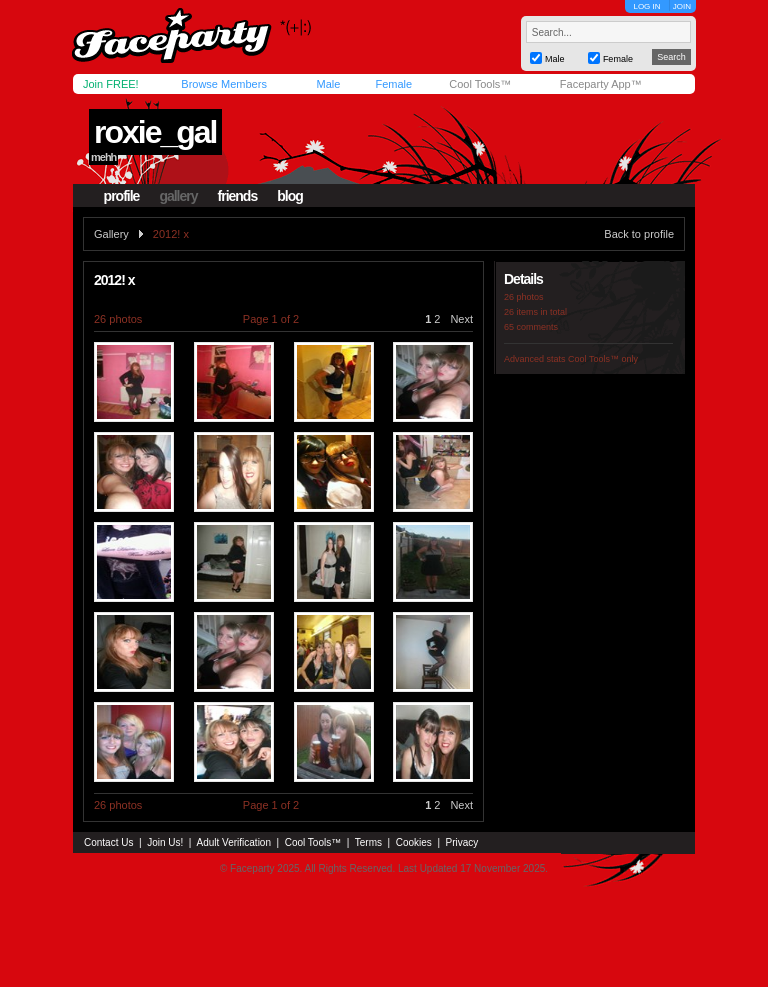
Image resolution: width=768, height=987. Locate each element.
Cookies (414, 842)
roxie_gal (155, 132)
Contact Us (108, 842)
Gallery (111, 234)
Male (328, 84)
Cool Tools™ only (603, 359)
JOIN (682, 6)
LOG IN (646, 6)
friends (238, 196)
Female (393, 84)
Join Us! (165, 842)
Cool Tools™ (480, 84)
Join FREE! (111, 84)
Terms (368, 842)
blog (290, 196)
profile (122, 196)
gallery (178, 196)
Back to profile (639, 234)
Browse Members (224, 84)
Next (461, 319)
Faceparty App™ (601, 84)
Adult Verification (233, 842)
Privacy (462, 842)
